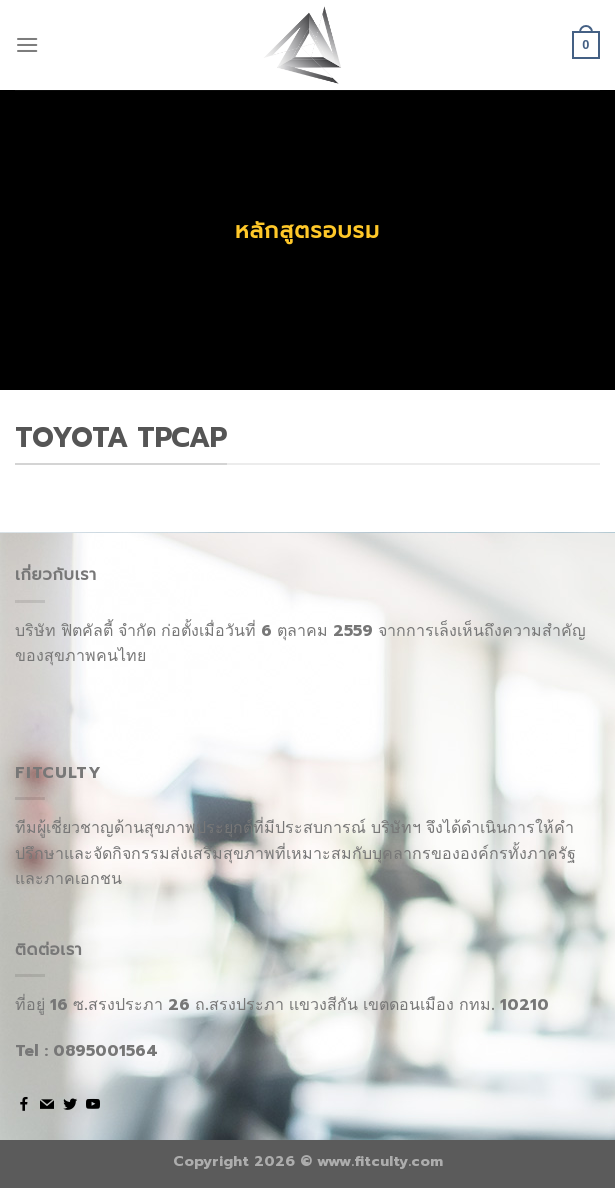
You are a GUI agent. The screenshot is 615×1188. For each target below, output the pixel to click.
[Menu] (27, 44)
